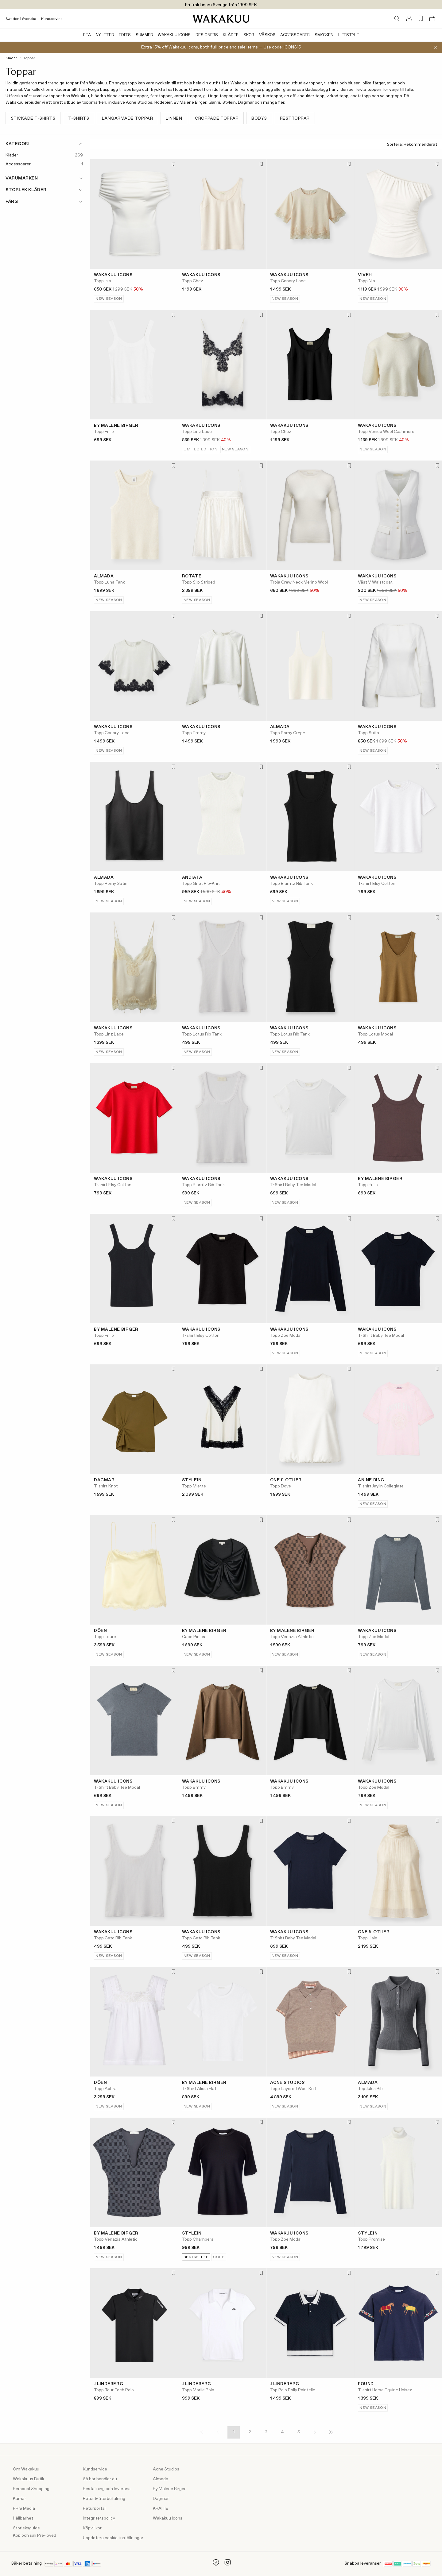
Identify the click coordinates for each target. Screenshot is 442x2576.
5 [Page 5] (298, 2432)
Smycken (324, 35)
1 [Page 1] (234, 2432)
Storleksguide (26, 2528)
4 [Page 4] (282, 2432)
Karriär (19, 2498)
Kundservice (52, 19)
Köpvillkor (92, 2528)
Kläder (230, 35)
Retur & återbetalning (104, 2498)
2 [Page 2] (250, 2432)
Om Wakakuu (26, 2469)
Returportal (94, 2508)
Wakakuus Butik (28, 2479)
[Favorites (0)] (420, 18)
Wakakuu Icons (174, 35)
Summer (144, 35)
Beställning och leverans (106, 2489)
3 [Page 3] (266, 2432)
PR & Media (24, 2508)
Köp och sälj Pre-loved (34, 2535)
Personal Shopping (31, 2489)
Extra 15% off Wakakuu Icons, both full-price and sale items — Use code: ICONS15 (221, 47)
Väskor (267, 35)
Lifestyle (348, 35)
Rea (87, 35)
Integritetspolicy (99, 2518)
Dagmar (161, 2498)
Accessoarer (295, 35)
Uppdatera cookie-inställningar (113, 2538)
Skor (248, 35)
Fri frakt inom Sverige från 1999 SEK (221, 5)
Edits (125, 35)
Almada (160, 2479)
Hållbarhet (23, 2518)
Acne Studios (166, 2469)
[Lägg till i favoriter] (173, 164)
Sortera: (412, 144)
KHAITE (160, 2508)
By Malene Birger (169, 2489)
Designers (207, 35)
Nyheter (105, 35)
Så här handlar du (100, 2479)
